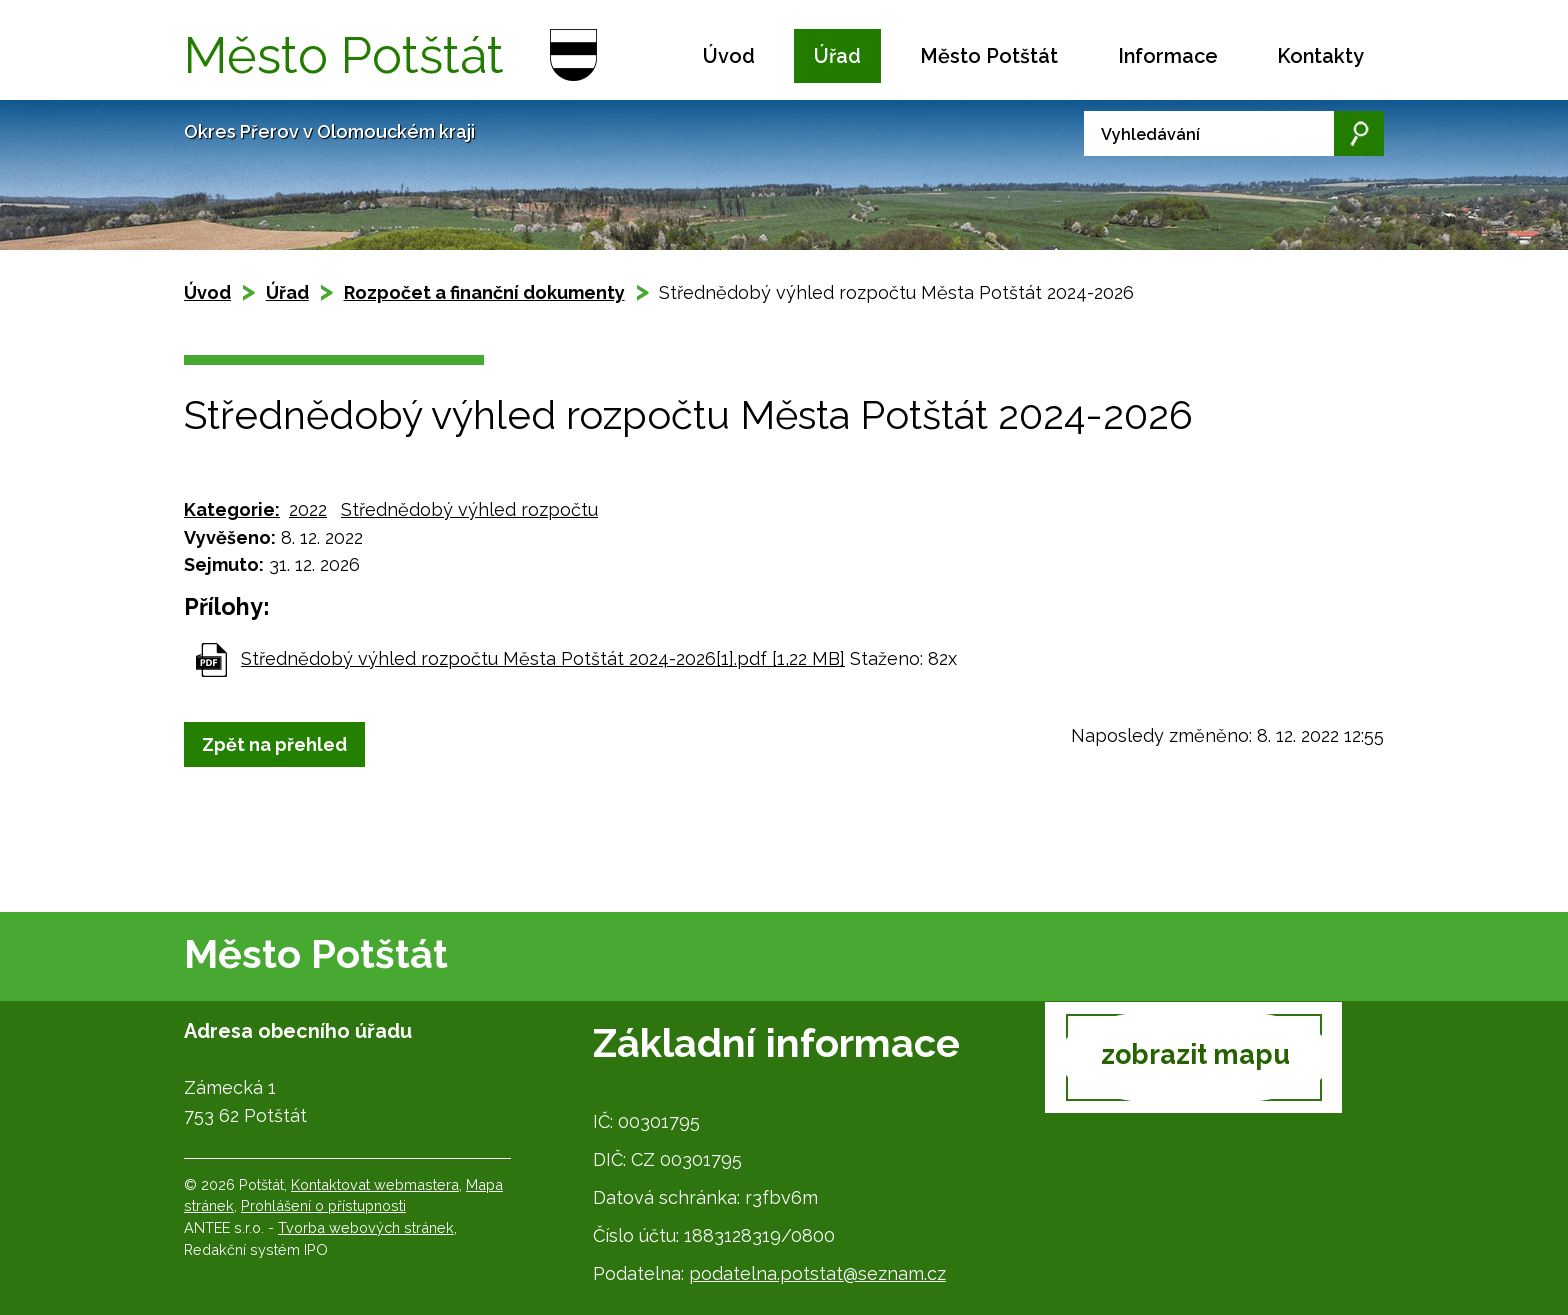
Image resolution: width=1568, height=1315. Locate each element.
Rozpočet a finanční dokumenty (484, 292)
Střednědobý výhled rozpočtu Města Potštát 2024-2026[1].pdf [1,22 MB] (543, 658)
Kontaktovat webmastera (375, 1184)
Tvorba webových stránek (366, 1227)
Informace (1168, 56)
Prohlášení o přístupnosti (323, 1205)
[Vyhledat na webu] (1234, 133)
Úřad (837, 56)
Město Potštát (989, 56)
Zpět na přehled (274, 744)
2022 (308, 509)
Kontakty (1320, 56)
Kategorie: (232, 509)
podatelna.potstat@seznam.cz (817, 1273)
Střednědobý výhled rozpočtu (469, 509)
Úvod (729, 56)
